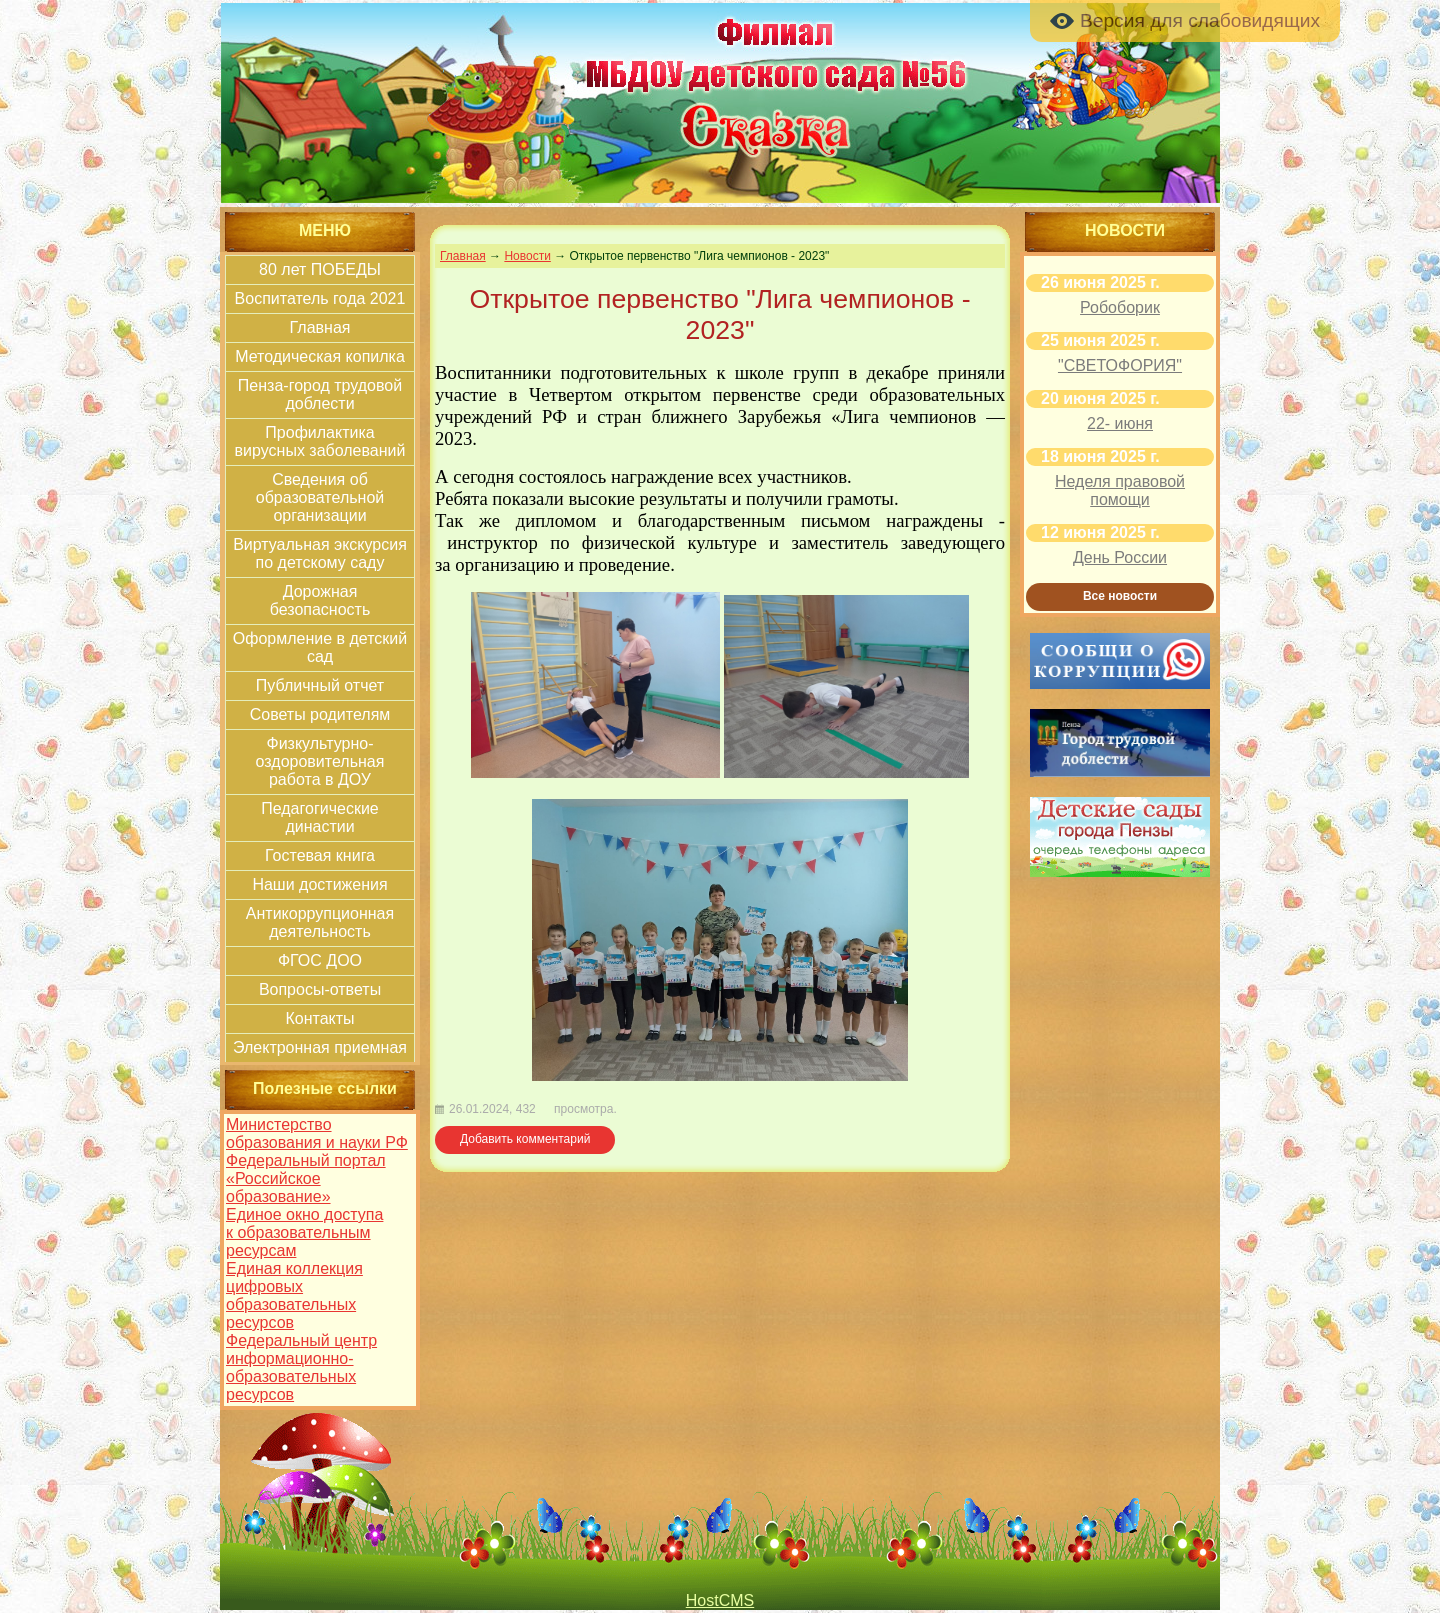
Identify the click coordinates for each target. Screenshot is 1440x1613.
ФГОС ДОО (320, 960)
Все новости (1120, 596)
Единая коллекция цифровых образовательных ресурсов (294, 1295)
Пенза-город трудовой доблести (320, 394)
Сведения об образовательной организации (320, 497)
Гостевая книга (320, 855)
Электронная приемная (320, 1047)
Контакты (319, 1018)
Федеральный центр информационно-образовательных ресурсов (301, 1367)
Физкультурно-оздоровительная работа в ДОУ (320, 761)
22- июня (1120, 423)
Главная (320, 327)
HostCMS (720, 1600)
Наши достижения (319, 884)
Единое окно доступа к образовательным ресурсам (304, 1232)
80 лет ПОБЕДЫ (320, 269)
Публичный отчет (320, 685)
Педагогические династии (320, 817)
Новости (527, 256)
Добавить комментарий (525, 1139)
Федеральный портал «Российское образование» (306, 1178)
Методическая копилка (320, 356)
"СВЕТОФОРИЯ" (1120, 365)
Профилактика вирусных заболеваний (320, 441)
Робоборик (1120, 307)
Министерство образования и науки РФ (317, 1133)
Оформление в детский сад (320, 647)
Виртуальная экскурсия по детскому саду (320, 553)
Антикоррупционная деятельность (320, 922)
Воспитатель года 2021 (320, 298)
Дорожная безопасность (320, 600)
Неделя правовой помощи (1120, 490)
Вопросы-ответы (320, 989)
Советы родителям (320, 714)
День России (1120, 557)
